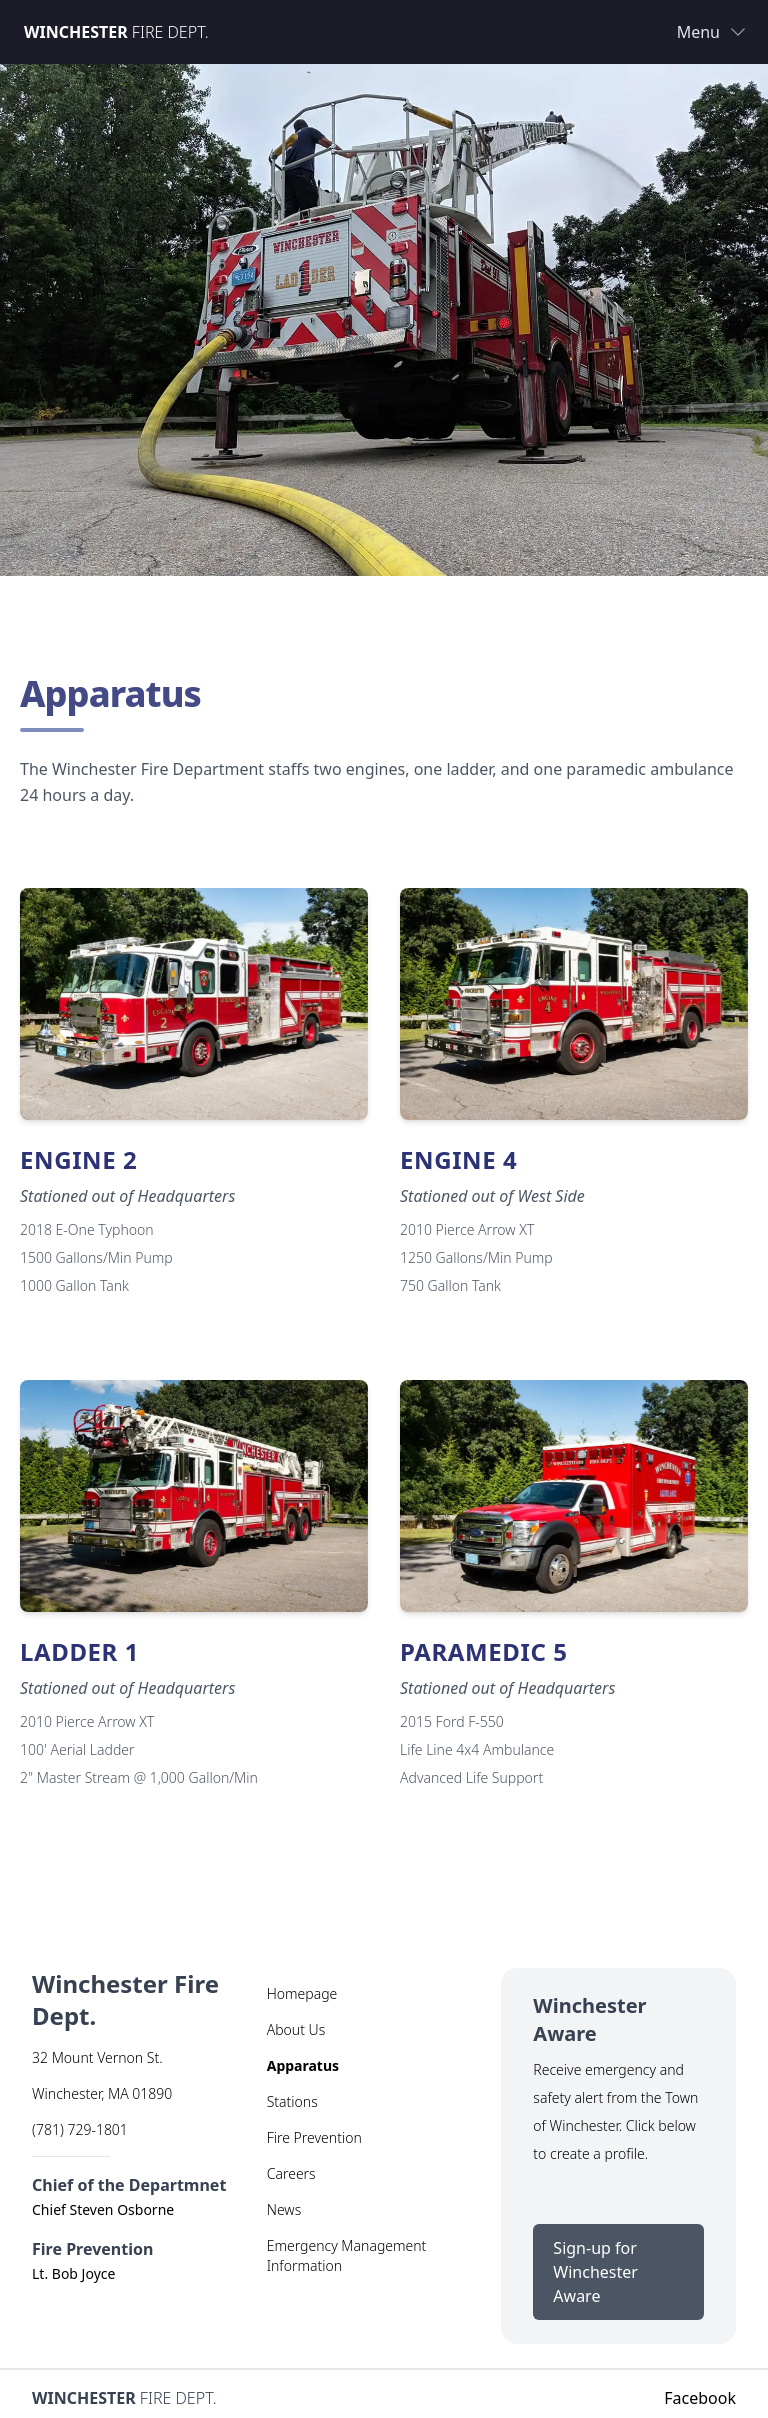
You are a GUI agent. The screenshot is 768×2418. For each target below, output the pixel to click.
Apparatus (303, 2065)
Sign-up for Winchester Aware (628, 2272)
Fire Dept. (116, 32)
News (284, 2209)
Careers (291, 2173)
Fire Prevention (314, 2137)
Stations (292, 2101)
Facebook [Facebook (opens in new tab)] (700, 2398)
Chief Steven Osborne (103, 2209)
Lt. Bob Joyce (73, 2273)
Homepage (302, 1993)
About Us (296, 2029)
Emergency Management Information (347, 2255)
